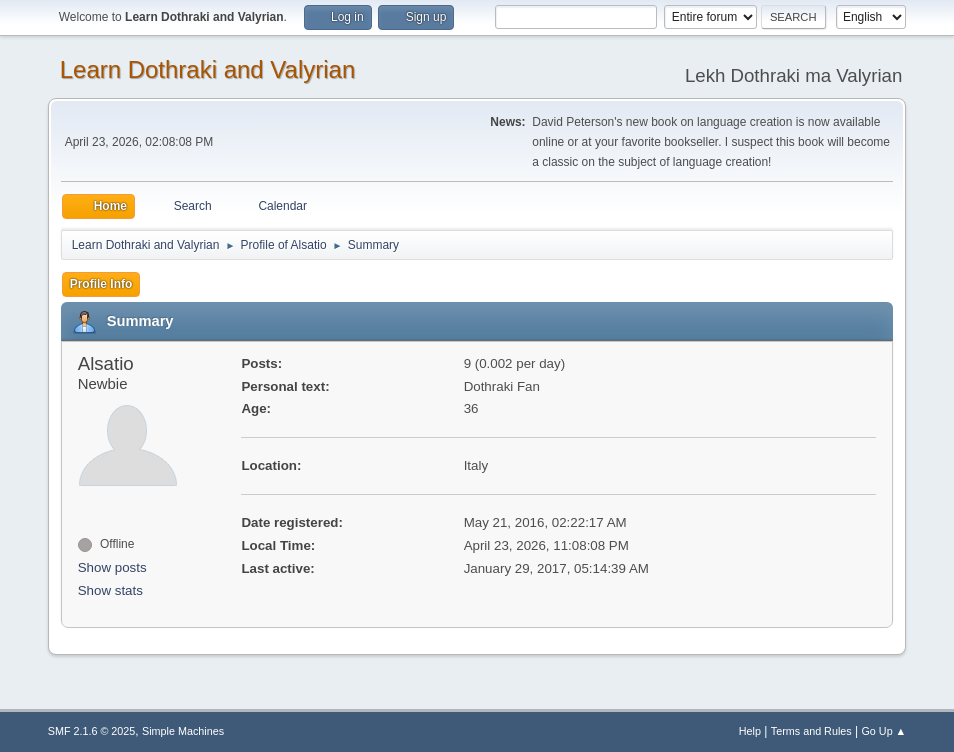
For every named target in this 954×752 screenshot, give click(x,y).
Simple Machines (183, 731)
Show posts (112, 567)
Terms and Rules (811, 731)
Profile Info (101, 284)
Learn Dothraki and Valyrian (208, 69)
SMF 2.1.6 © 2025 (92, 731)
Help (750, 731)
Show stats (110, 590)
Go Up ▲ (883, 731)
